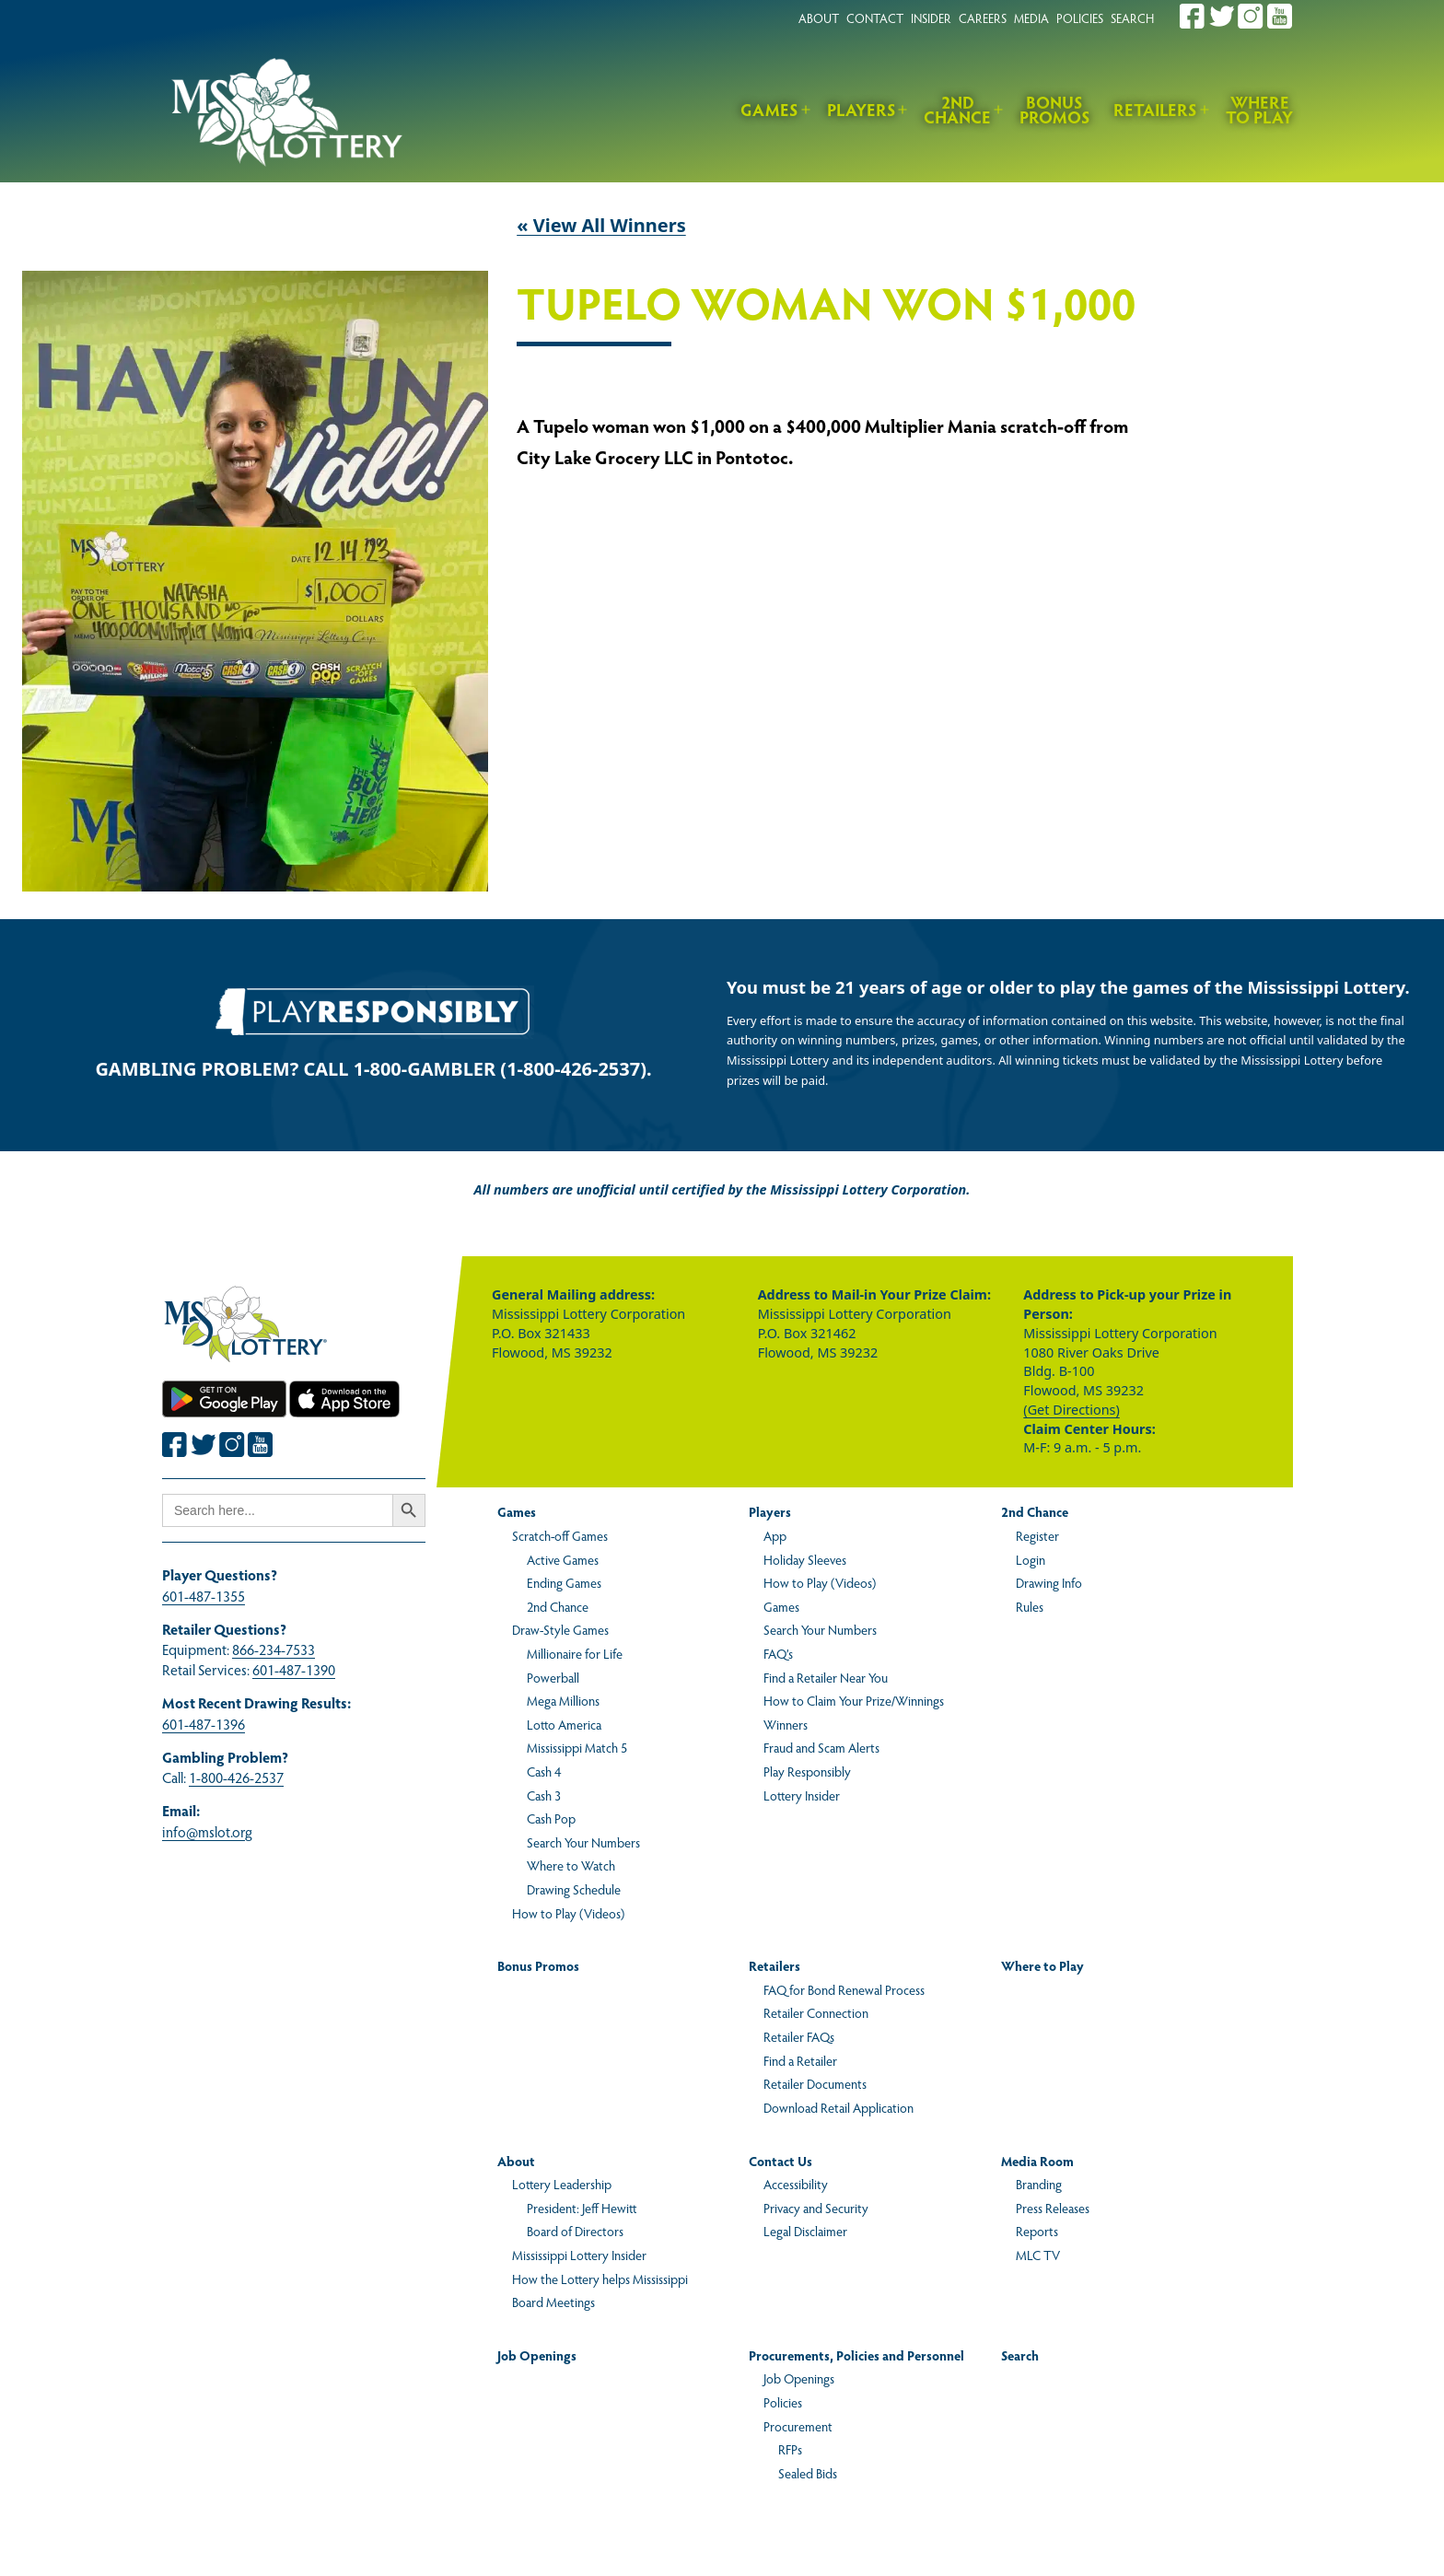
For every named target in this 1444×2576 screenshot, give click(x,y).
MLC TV (1038, 2254)
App (774, 1535)
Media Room (1037, 2160)
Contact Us (780, 2160)
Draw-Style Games (560, 1629)
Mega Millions (563, 1700)
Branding (1039, 2183)
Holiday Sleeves (804, 1559)
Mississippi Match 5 (577, 1747)
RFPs (790, 2449)
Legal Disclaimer (805, 2230)
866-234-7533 (273, 1649)
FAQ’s (778, 1653)
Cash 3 (544, 1795)
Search (1020, 2355)
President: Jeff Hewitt (581, 2207)
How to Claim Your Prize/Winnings (853, 1700)
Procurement (798, 2426)
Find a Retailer (800, 2060)
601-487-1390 (293, 1669)
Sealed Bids (807, 2473)
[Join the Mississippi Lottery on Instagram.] (1251, 16)
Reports (1037, 2230)
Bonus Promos (1054, 109)
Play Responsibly (807, 1771)
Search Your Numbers (583, 1842)
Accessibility (795, 2183)
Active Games (563, 1559)
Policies (782, 2402)
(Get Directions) (1071, 1409)
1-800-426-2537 (236, 1777)
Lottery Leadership (561, 2183)
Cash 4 (544, 1771)
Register (1037, 1535)
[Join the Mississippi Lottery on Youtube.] (1280, 16)
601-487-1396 (203, 1723)
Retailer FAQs (798, 2036)
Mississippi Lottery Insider (579, 2254)
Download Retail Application (838, 2107)
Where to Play (1259, 109)
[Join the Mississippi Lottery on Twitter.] (1222, 16)
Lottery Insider (801, 1795)
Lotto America (564, 1724)
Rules (1029, 1606)
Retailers (1155, 109)
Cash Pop (551, 1818)
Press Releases (1052, 2207)
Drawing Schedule (574, 1889)
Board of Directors (575, 2230)
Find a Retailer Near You (825, 1677)
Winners (785, 1724)
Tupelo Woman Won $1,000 (826, 305)
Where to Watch (571, 1865)
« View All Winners (601, 225)
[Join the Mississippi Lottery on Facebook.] (1192, 16)
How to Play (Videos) (568, 1913)
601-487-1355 (203, 1595)
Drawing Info (1049, 1582)
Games (769, 109)
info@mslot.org (207, 1831)
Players (861, 109)
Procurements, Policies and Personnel (856, 2355)
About (516, 2160)
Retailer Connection (815, 2012)
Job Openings (536, 2355)
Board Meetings (553, 2301)
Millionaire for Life (575, 1653)
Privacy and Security (815, 2207)
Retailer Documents (815, 2083)
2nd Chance (957, 109)
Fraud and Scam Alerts (821, 1747)
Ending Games (564, 1582)
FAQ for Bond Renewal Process (844, 1989)
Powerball (553, 1677)
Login (1030, 1559)
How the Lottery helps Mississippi (600, 2278)
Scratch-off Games (560, 1535)
